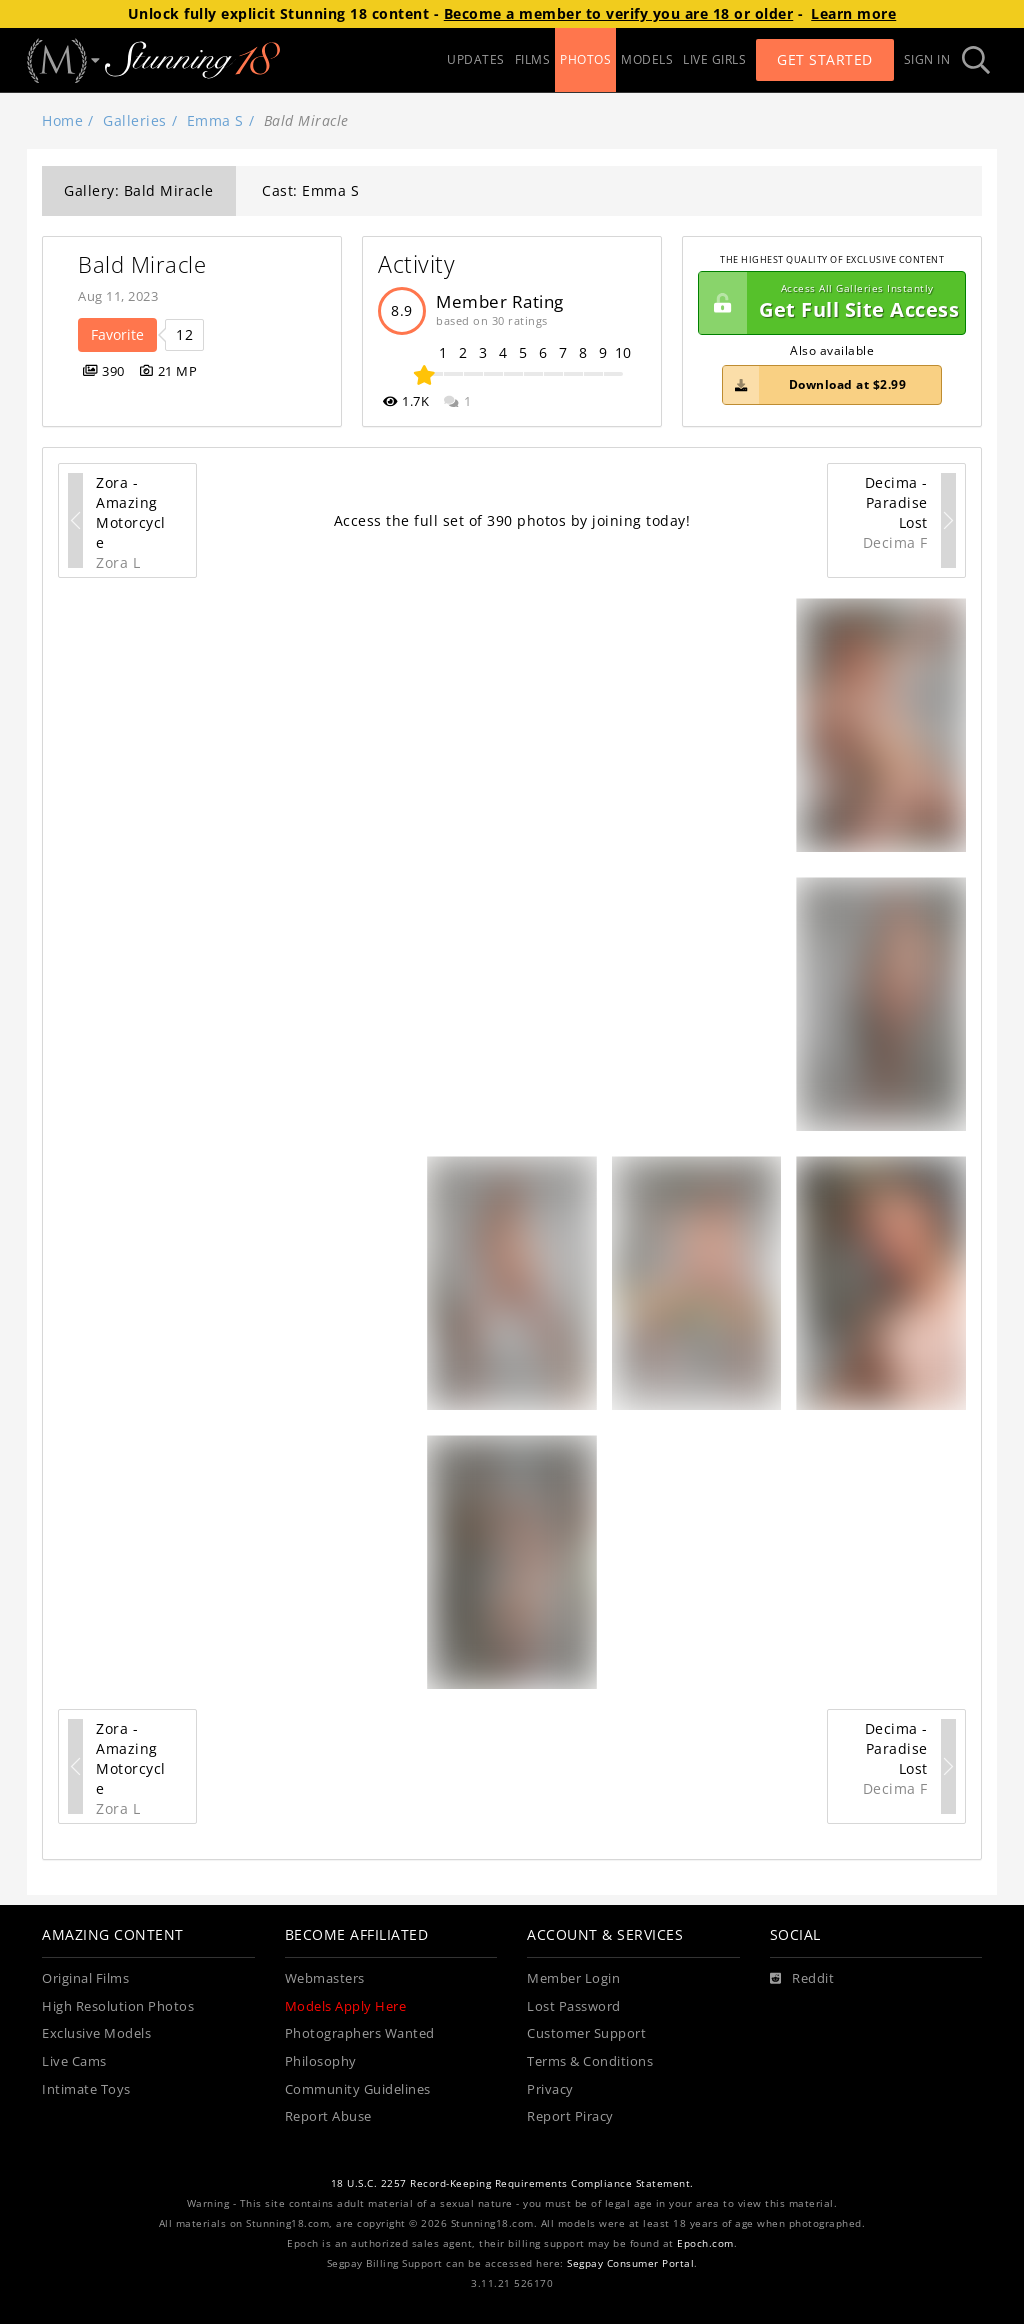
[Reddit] (802, 1979)
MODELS (647, 59)
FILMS (533, 59)
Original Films (85, 1978)
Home (62, 120)
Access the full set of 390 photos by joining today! (512, 520)
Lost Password (574, 2006)
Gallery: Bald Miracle (139, 190)
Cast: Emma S (310, 190)
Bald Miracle (142, 264)
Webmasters (325, 1978)
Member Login (573, 1978)
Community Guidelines (358, 2089)
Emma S (215, 120)
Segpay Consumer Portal (630, 2263)
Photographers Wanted (360, 2033)
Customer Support (586, 2033)
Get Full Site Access (829, 303)
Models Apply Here (346, 2006)
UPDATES (476, 59)
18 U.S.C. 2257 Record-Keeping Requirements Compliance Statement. (512, 2183)
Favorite (117, 334)
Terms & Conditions (590, 2061)
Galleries (135, 120)
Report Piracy (570, 2116)
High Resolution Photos (118, 2006)
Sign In (927, 59)
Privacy (550, 2089)
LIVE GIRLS (714, 59)
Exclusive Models (96, 2033)
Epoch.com (705, 2243)
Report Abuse (328, 2116)
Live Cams (74, 2061)
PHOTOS (585, 59)
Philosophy (321, 2061)
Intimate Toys (86, 2089)
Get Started (825, 59)
